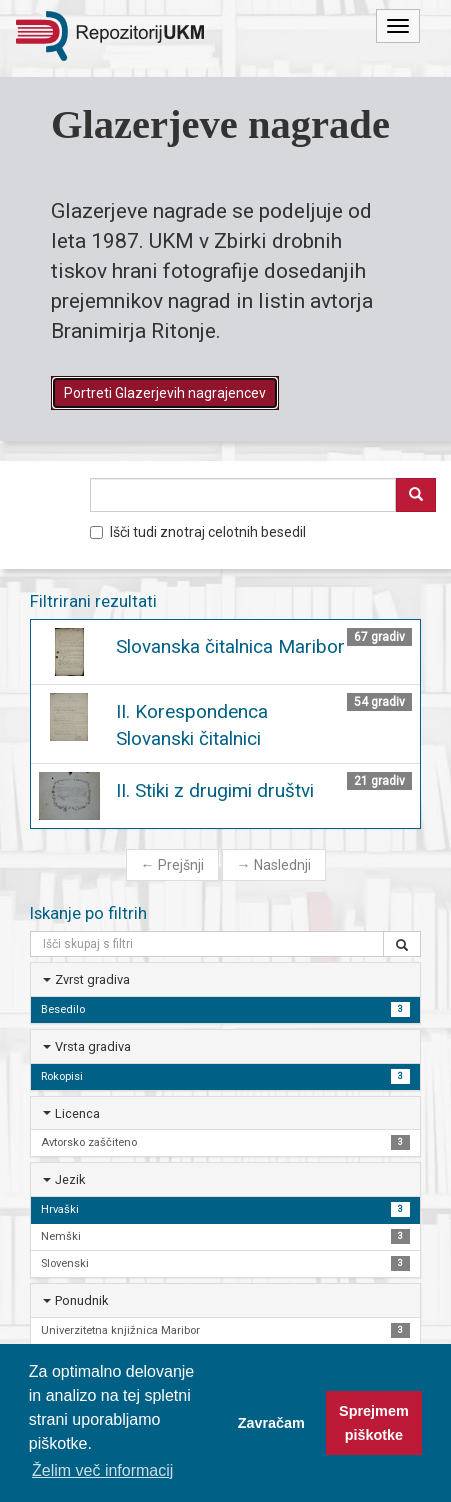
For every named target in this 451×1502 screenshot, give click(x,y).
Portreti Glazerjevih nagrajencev (165, 393)
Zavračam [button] (271, 1423)
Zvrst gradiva (92, 979)
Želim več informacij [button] (102, 1470)
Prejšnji (172, 865)
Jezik (70, 1179)
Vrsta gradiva (93, 1046)
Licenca (77, 1113)
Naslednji (274, 865)
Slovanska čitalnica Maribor (230, 646)
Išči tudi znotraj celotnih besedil (198, 532)
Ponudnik (81, 1300)
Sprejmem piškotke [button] (374, 1423)
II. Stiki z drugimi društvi (215, 790)
